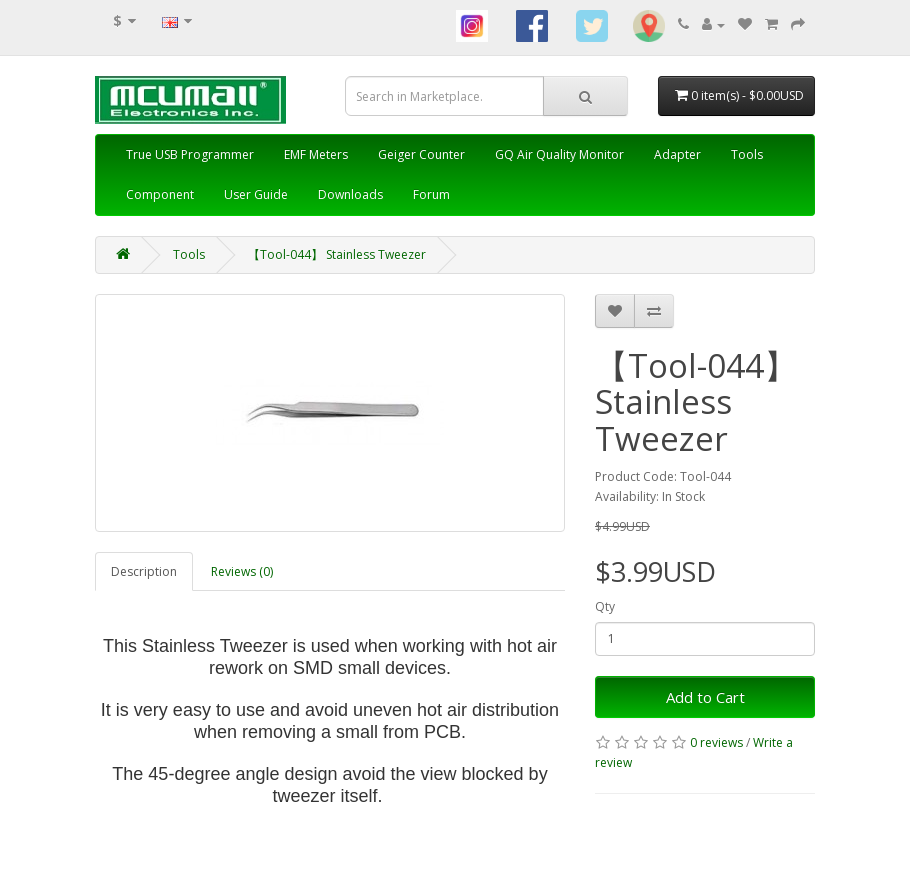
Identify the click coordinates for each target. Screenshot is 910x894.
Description (144, 571)
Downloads (350, 194)
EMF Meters (316, 154)
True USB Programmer (190, 154)
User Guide (256, 194)
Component (160, 194)
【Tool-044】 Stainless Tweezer (337, 254)
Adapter (677, 154)
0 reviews (716, 742)
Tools (747, 154)
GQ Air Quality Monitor (559, 154)
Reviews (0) (242, 571)
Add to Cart (705, 697)
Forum (431, 194)
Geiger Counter (421, 154)
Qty (605, 606)
